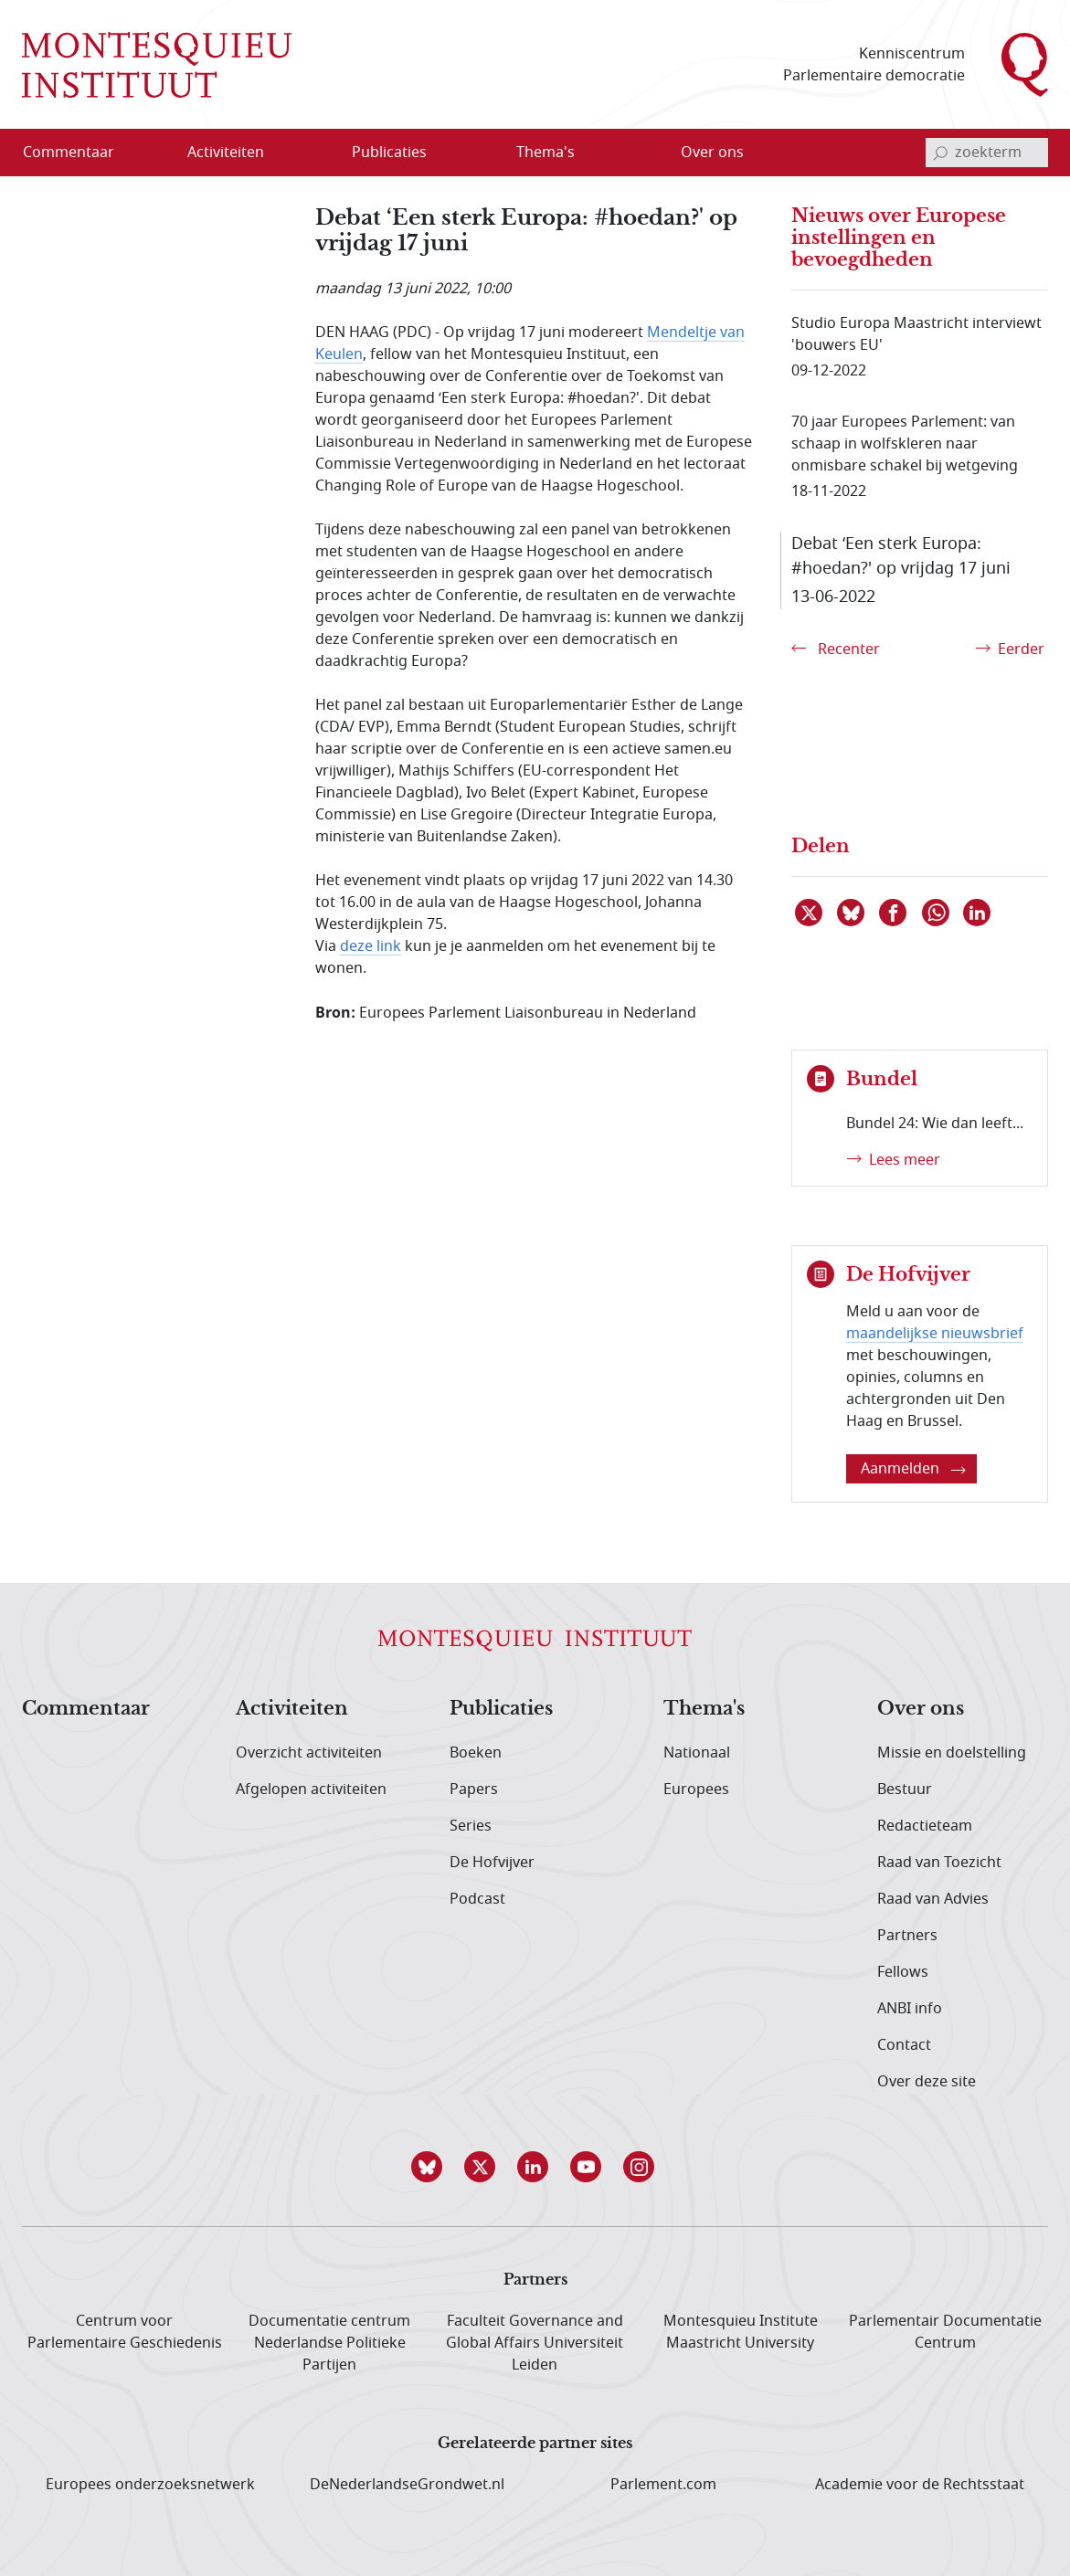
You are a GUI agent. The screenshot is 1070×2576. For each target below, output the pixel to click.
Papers (474, 1789)
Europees (696, 1789)
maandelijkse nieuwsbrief (934, 1334)
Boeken (476, 1753)
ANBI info (909, 2009)
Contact (904, 2045)
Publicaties (501, 1709)
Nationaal (696, 1753)
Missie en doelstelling (951, 1753)
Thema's (704, 1709)
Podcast (477, 1899)
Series (471, 1826)
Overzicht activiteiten (309, 1753)
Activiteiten (292, 1709)
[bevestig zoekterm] (940, 152)
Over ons (920, 1709)
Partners (907, 1936)
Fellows (902, 1972)
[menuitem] (79, 152)
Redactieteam (924, 1826)
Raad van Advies (933, 1899)
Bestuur (904, 1789)
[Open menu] (284, 153)
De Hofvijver (492, 1863)
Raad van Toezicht (939, 1863)
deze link (370, 946)
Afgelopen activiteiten (311, 1789)
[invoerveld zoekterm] (987, 152)
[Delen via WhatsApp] (936, 912)
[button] (429, 2166)
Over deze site (926, 2082)
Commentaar (86, 1709)
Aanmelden (913, 1469)
